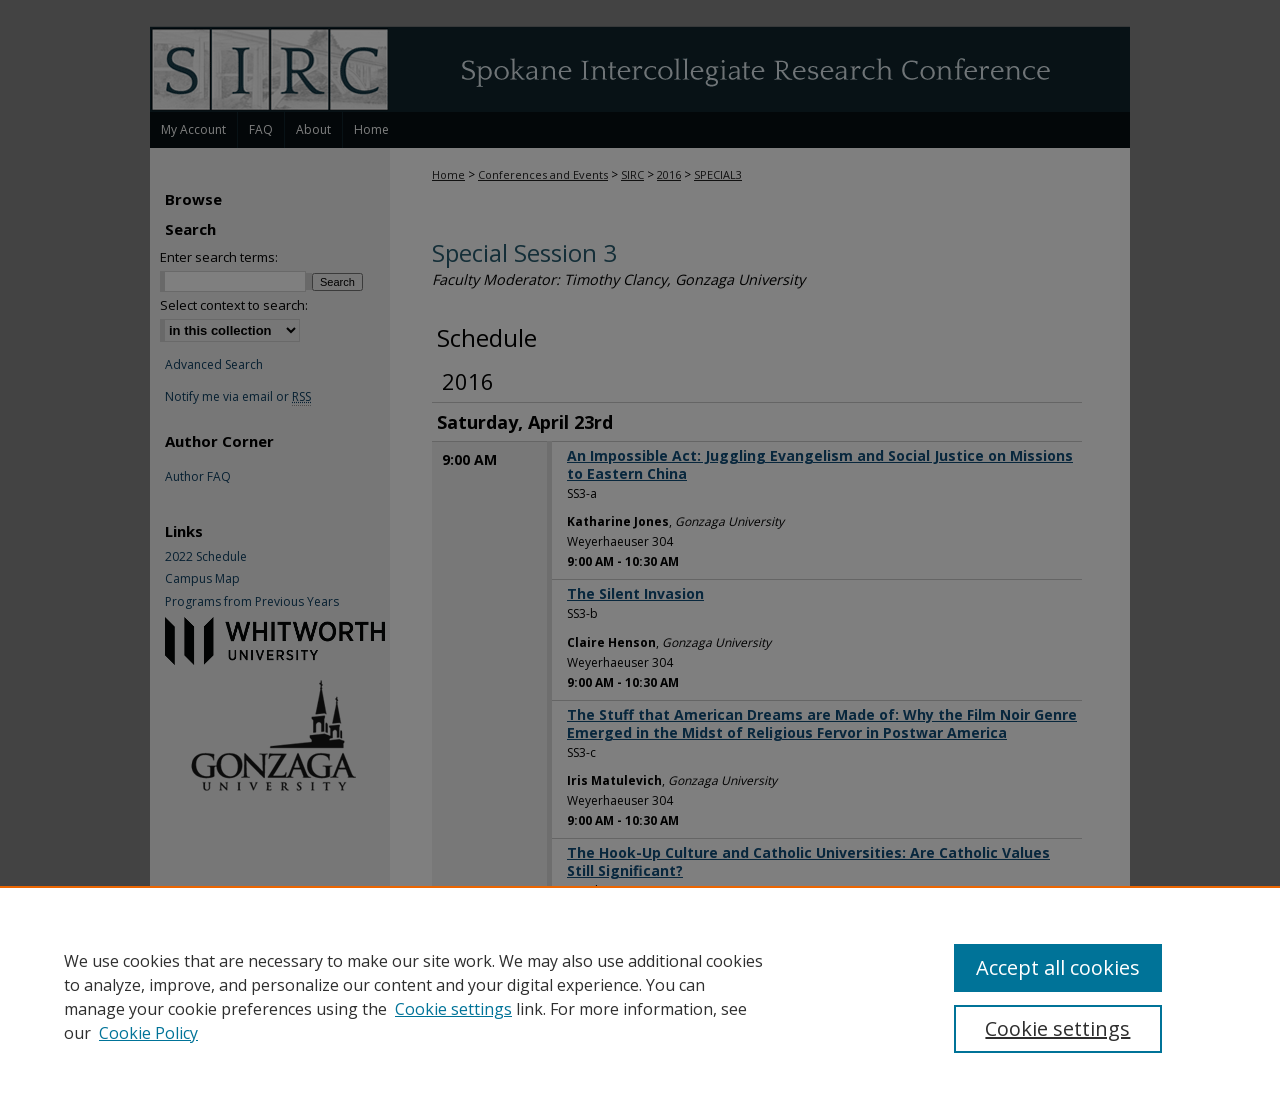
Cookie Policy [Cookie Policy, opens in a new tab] (148, 1033)
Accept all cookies (1058, 967)
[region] (640, 996)
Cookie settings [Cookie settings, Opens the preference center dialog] (1057, 1028)
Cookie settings (453, 1009)
